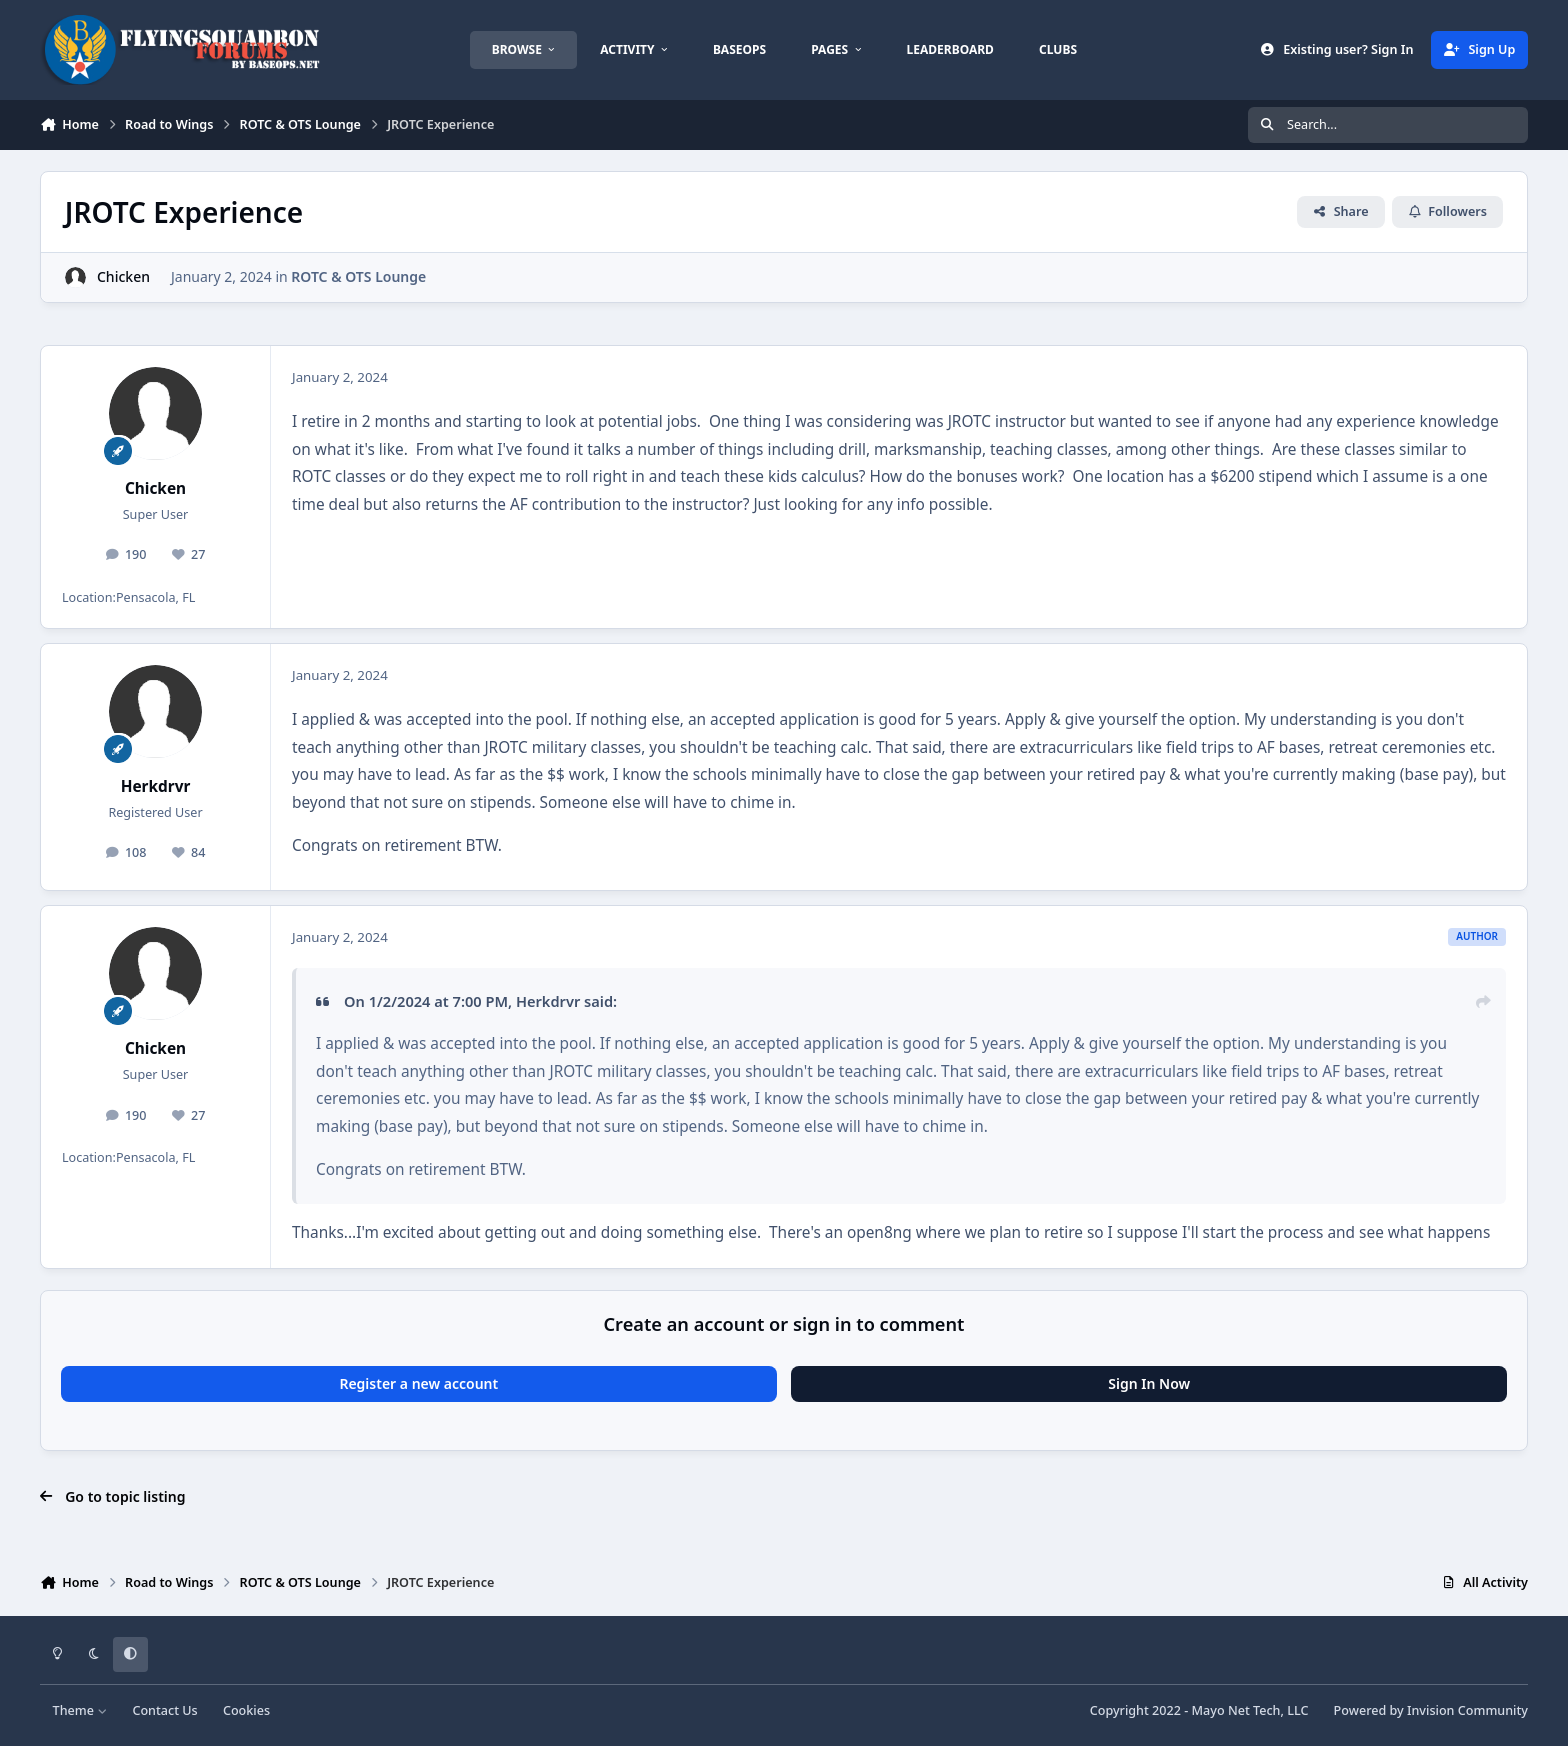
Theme (80, 1710)
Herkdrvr (156, 786)
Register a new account (418, 1383)
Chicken (123, 276)
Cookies (246, 1710)
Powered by (1431, 1710)
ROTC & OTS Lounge (358, 276)
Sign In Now (1149, 1383)
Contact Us (164, 1710)
